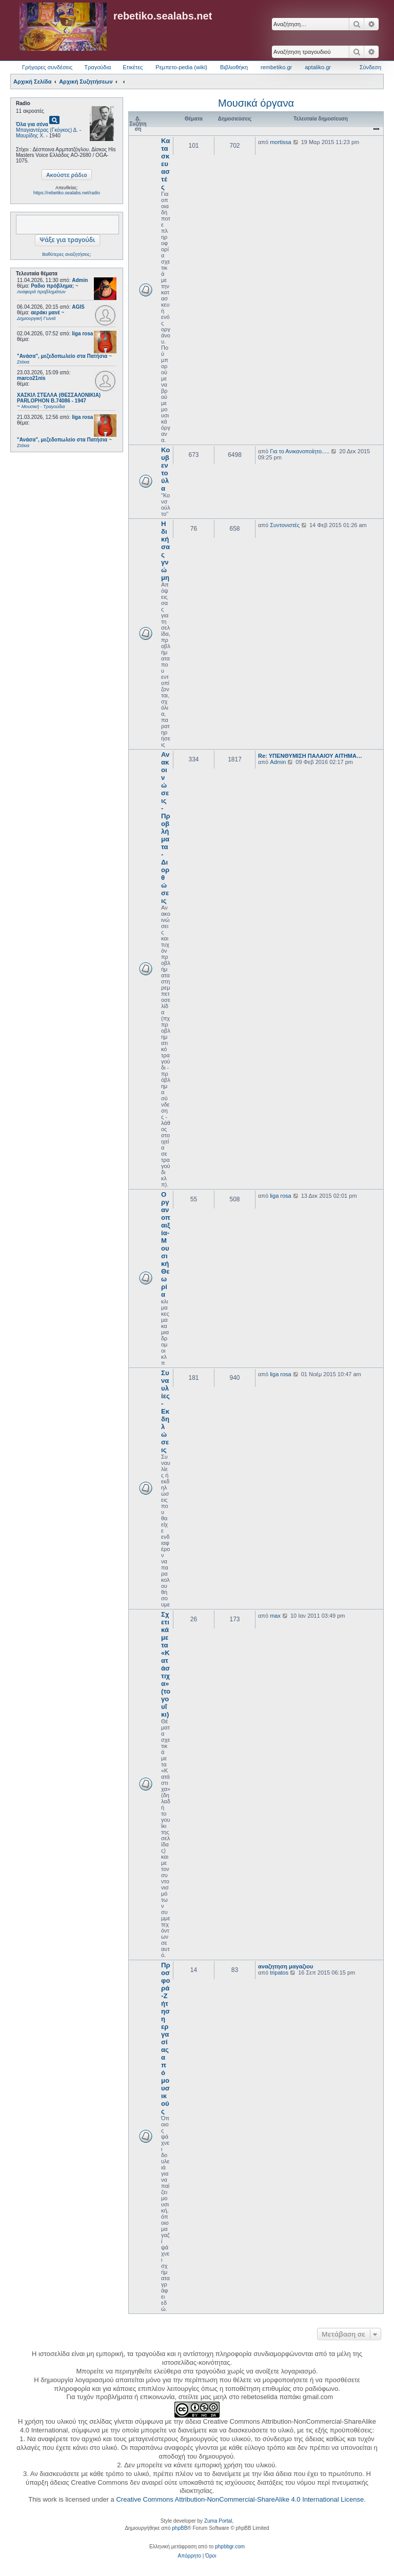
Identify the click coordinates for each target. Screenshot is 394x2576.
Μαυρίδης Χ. (30, 135)
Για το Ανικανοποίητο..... (299, 451)
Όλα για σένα (32, 124)
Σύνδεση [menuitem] (370, 67)
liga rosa (82, 333)
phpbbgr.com (230, 2546)
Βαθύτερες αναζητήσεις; (66, 254)
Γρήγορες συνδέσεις (47, 67)
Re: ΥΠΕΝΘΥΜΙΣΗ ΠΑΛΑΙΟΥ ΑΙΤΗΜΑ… (310, 756)
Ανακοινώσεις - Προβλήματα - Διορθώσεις (165, 827)
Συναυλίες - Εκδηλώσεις (165, 1411)
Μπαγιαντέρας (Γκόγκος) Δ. (47, 130)
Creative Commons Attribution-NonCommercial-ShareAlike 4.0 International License (240, 2499)
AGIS (78, 307)
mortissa (280, 142)
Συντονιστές (285, 525)
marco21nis (31, 378)
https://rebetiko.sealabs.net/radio (66, 192)
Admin (80, 280)
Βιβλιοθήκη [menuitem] (234, 67)
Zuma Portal (218, 2521)
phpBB (179, 2528)
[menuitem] (189, 2556)
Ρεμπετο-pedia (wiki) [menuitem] (181, 67)
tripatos (279, 1972)
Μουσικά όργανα (256, 103)
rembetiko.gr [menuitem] (276, 67)
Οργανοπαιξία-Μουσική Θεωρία (165, 1244)
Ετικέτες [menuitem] (133, 67)
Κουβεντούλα (165, 469)
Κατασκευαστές (165, 164)
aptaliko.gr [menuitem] (318, 67)
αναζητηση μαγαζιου (285, 1966)
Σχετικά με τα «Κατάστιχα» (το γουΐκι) (165, 1664)
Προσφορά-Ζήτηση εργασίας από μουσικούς (165, 2038)
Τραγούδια (97, 67)
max (275, 1616)
